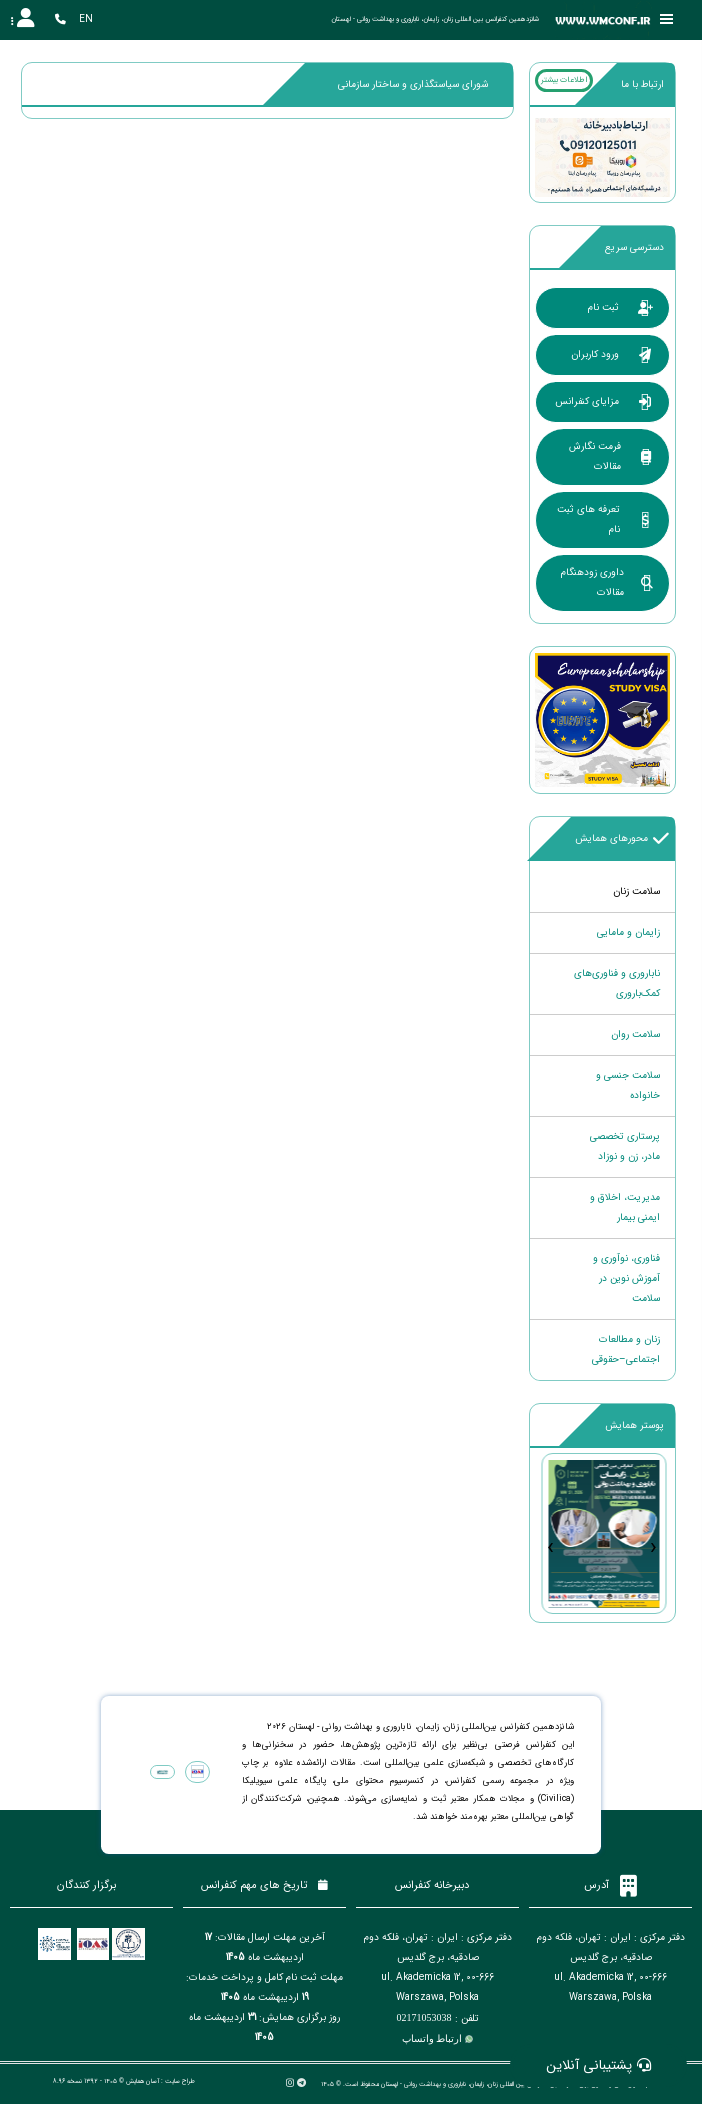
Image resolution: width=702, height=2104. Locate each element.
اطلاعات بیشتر (564, 80)
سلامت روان (635, 1034)
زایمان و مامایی (628, 932)
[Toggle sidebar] (667, 19)
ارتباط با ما (642, 84)
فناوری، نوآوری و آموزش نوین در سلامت (626, 1278)
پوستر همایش (634, 1425)
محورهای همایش (622, 839)
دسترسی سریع (634, 247)
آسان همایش (142, 2081)
